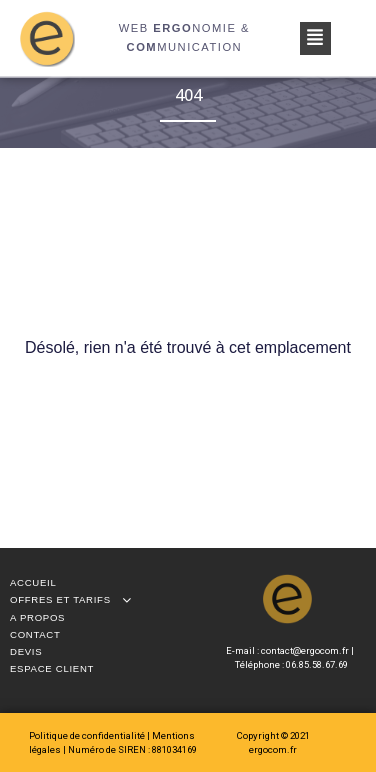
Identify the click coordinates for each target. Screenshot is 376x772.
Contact (35, 634)
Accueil (33, 582)
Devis (26, 651)
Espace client (52, 668)
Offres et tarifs (76, 599)
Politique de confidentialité (88, 735)
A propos (37, 617)
